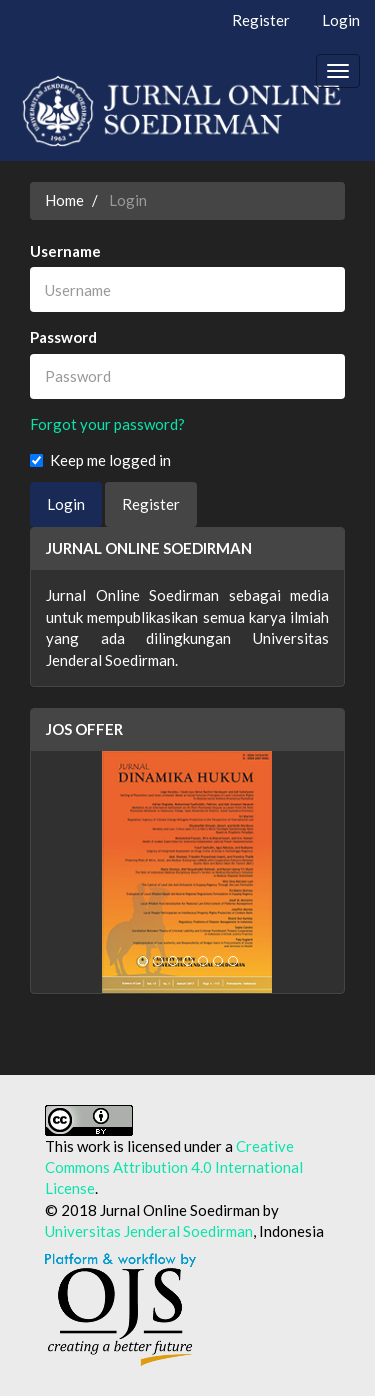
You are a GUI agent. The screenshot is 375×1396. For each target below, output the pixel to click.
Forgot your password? (107, 424)
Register (261, 20)
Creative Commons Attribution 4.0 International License (174, 1167)
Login (341, 20)
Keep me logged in (100, 460)
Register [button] (151, 504)
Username (65, 251)
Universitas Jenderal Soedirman (149, 1231)
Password (63, 337)
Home (64, 200)
